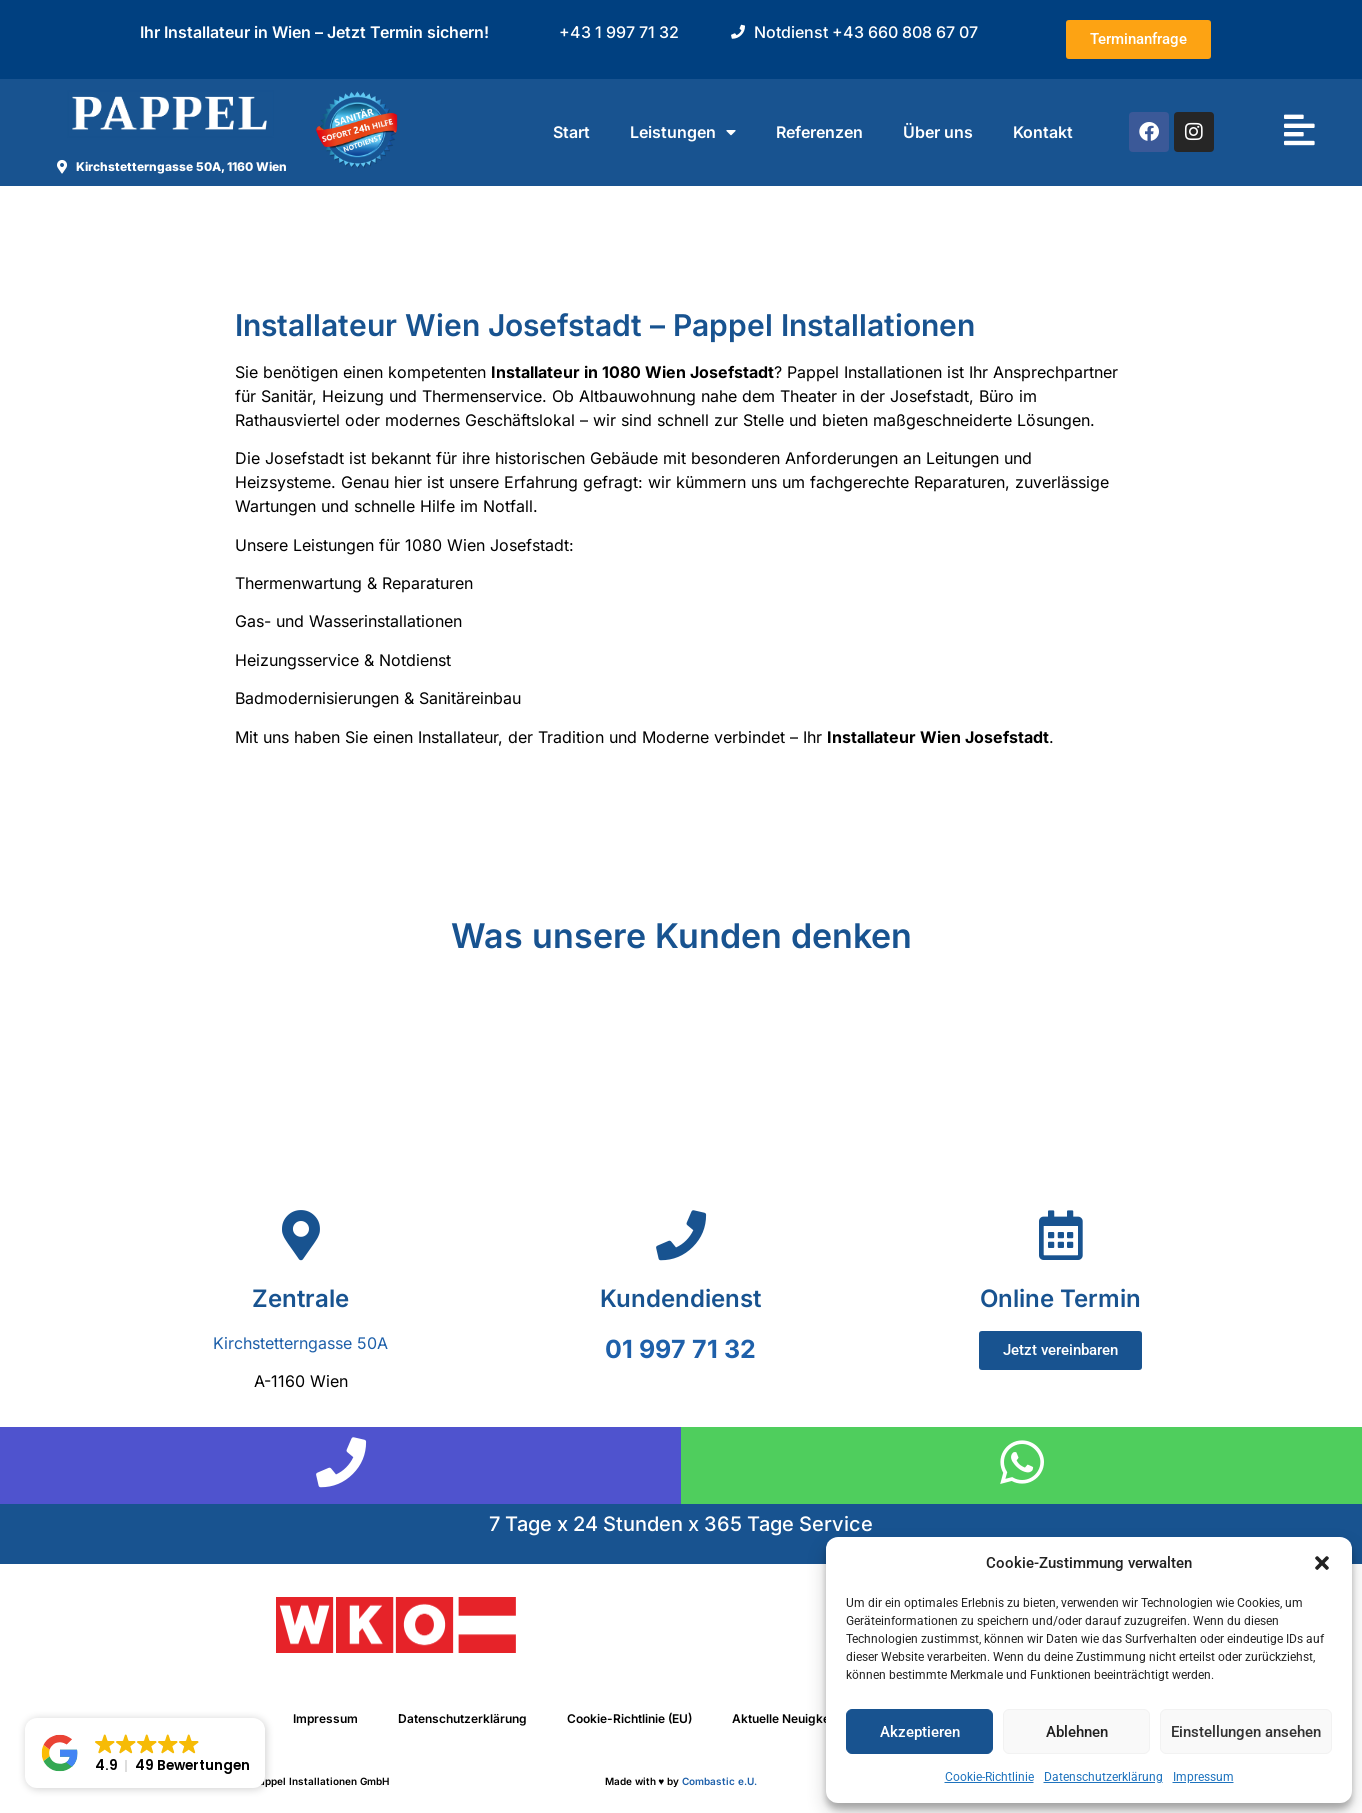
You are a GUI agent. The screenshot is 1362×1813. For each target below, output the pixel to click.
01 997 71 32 (680, 1349)
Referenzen (819, 132)
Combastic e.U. (719, 1781)
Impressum (1203, 1777)
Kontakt (1043, 132)
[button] (1322, 1563)
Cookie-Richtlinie (989, 1777)
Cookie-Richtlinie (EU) (629, 1718)
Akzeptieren (920, 1732)
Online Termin (1060, 1298)
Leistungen (683, 132)
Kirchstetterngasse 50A (300, 1343)
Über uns (938, 132)
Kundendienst (680, 1298)
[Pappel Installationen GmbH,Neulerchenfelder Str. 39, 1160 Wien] (681, 1166)
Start (571, 132)
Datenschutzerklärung (1103, 1777)
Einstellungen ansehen (1246, 1732)
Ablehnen (1077, 1732)
